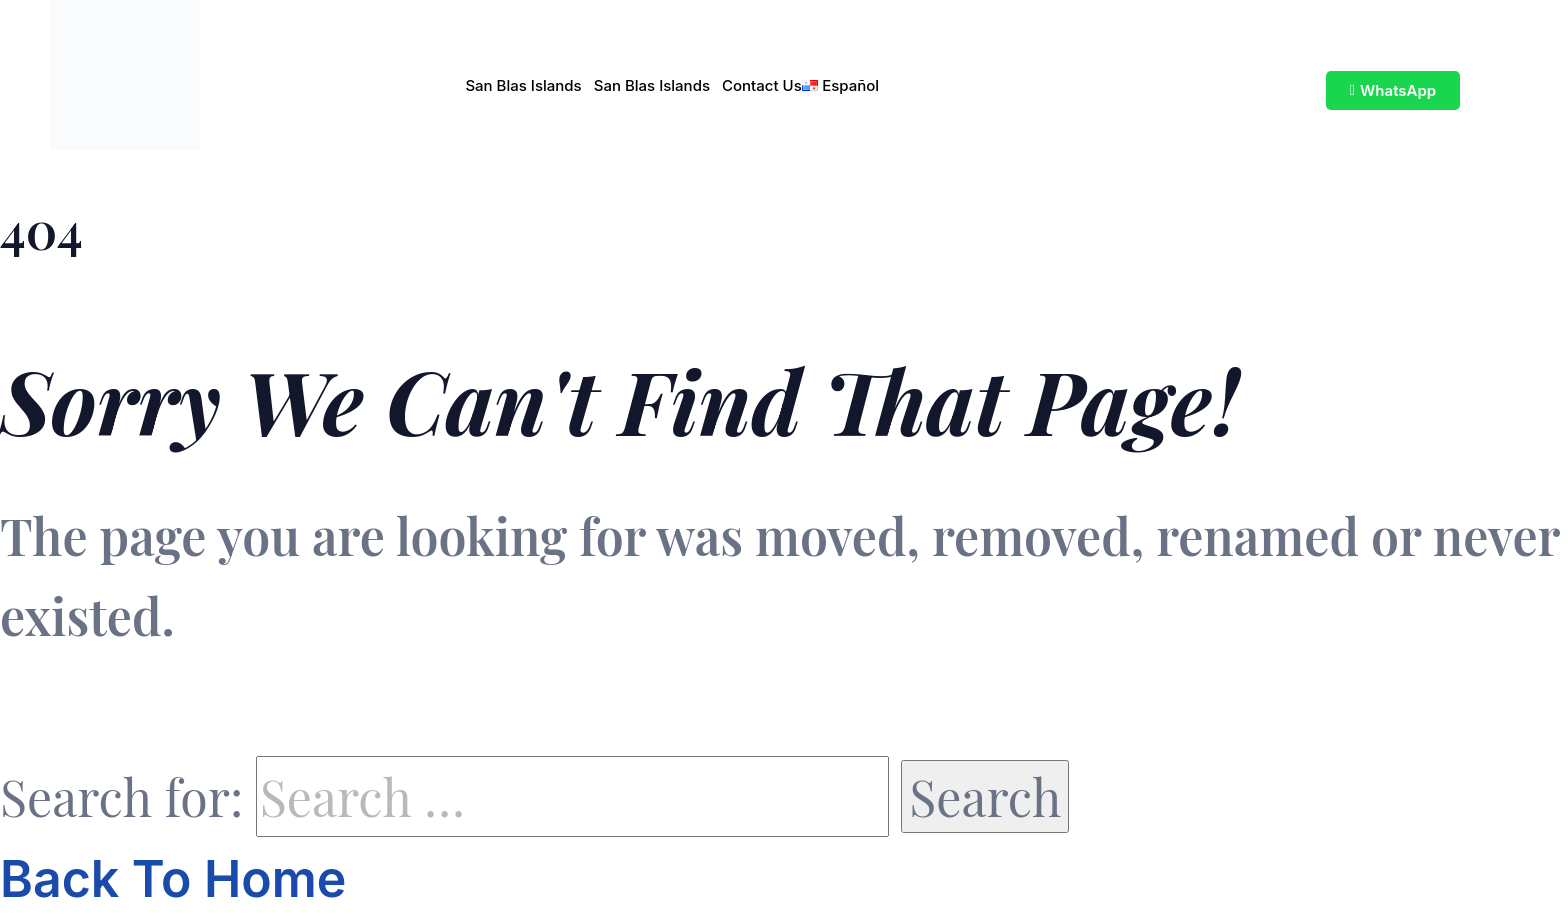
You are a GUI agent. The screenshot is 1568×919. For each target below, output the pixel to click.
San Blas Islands (523, 85)
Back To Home (173, 879)
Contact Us (762, 85)
